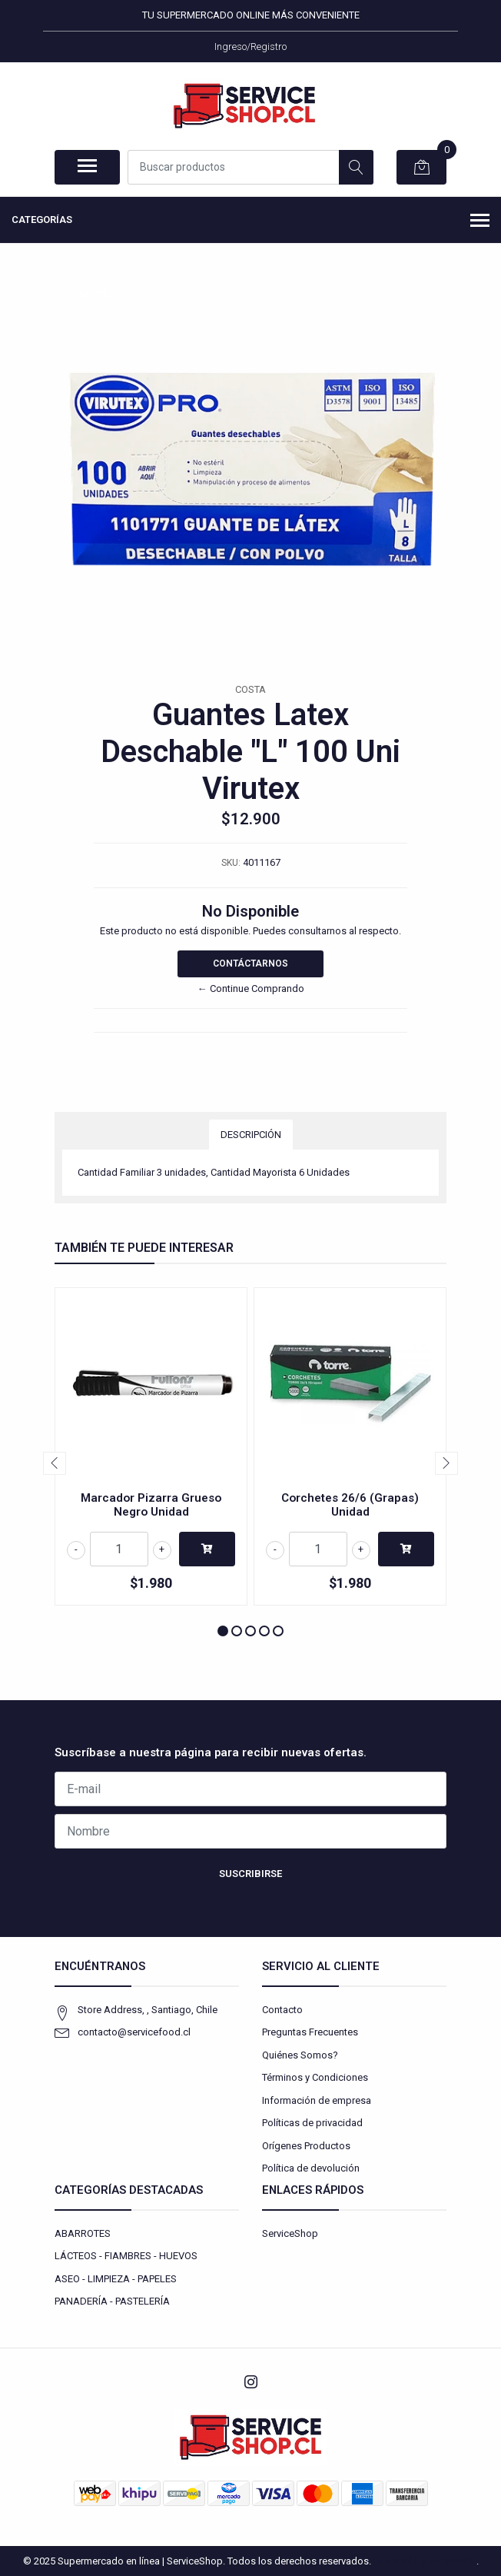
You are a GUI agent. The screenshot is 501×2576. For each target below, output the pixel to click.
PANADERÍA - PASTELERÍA (112, 2301)
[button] (223, 1631)
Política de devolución (311, 2168)
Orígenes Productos (306, 2146)
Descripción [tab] (251, 1134)
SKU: (231, 862)
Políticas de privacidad (312, 2122)
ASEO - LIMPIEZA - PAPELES (116, 2279)
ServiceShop (290, 2233)
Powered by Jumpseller (424, 2561)
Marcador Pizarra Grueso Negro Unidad (151, 1505)
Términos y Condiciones (315, 2077)
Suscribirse (250, 1873)
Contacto (282, 2009)
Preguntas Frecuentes (310, 2032)
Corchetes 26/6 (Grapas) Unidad (350, 1505)
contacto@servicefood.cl (134, 2032)
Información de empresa (316, 2100)
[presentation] (54, 1463)
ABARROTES (83, 2233)
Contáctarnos (250, 963)
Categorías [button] (250, 221)
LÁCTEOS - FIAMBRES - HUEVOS (126, 2255)
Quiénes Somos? (300, 2055)
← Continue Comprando (250, 988)
